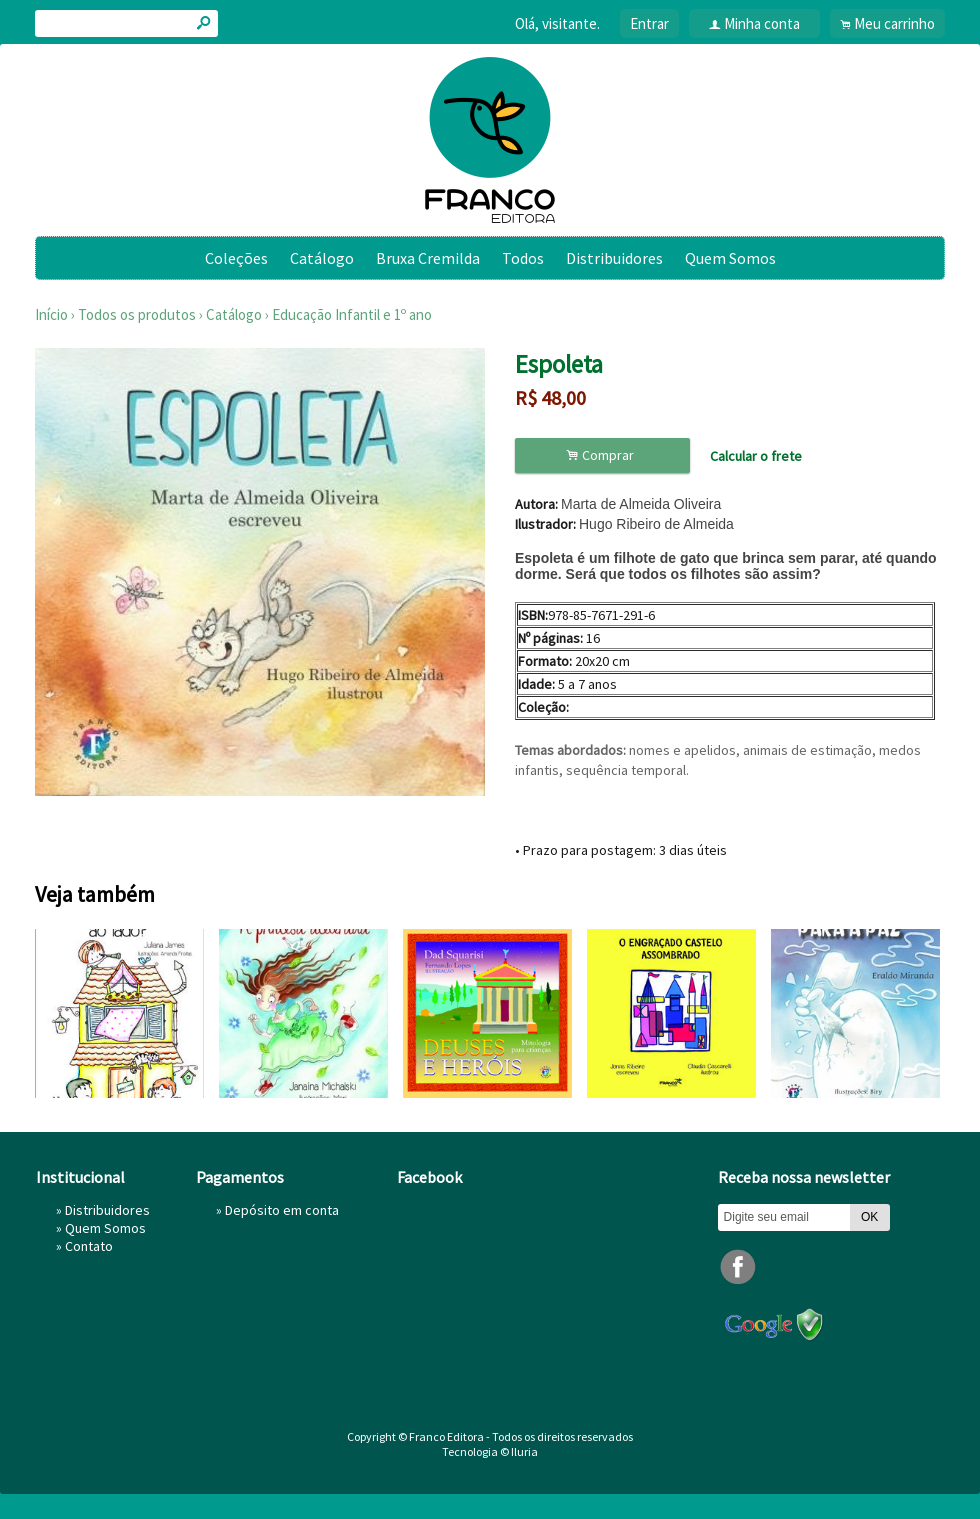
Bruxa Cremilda (428, 258)
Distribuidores (614, 258)
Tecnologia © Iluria (490, 1451)
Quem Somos (730, 258)
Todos (523, 258)
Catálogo (322, 258)
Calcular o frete (756, 456)
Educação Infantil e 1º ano (352, 314)
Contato (89, 1246)
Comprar (603, 455)
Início (51, 314)
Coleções (236, 258)
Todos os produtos (137, 314)
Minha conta (762, 23)
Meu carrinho (894, 23)
